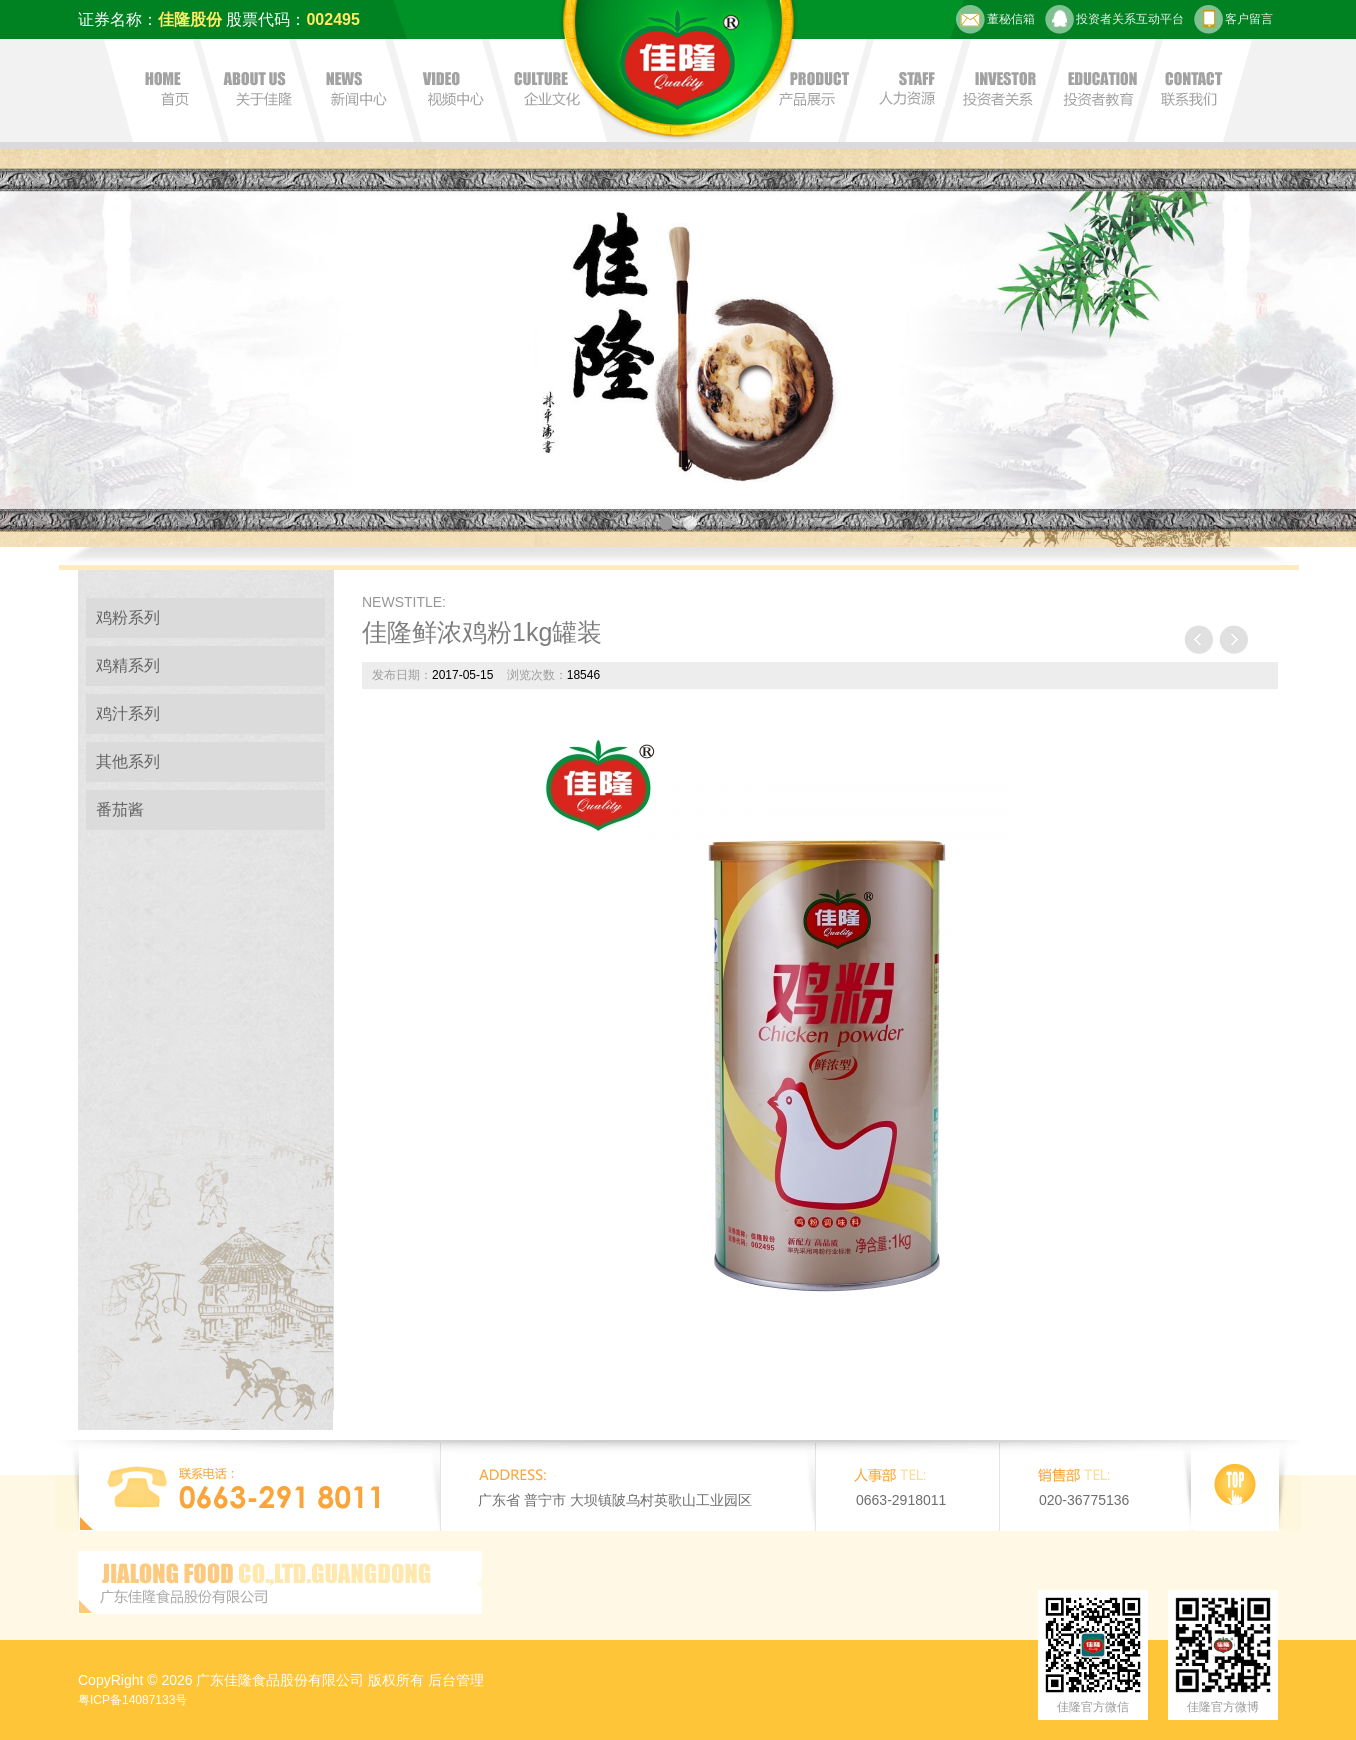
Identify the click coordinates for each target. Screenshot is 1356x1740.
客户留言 (1233, 19)
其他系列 (128, 761)
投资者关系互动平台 (1114, 19)
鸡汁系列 (128, 713)
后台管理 (456, 1680)
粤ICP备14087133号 (132, 1700)
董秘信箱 (995, 19)
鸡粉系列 (128, 617)
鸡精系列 (128, 665)
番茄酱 (120, 809)
